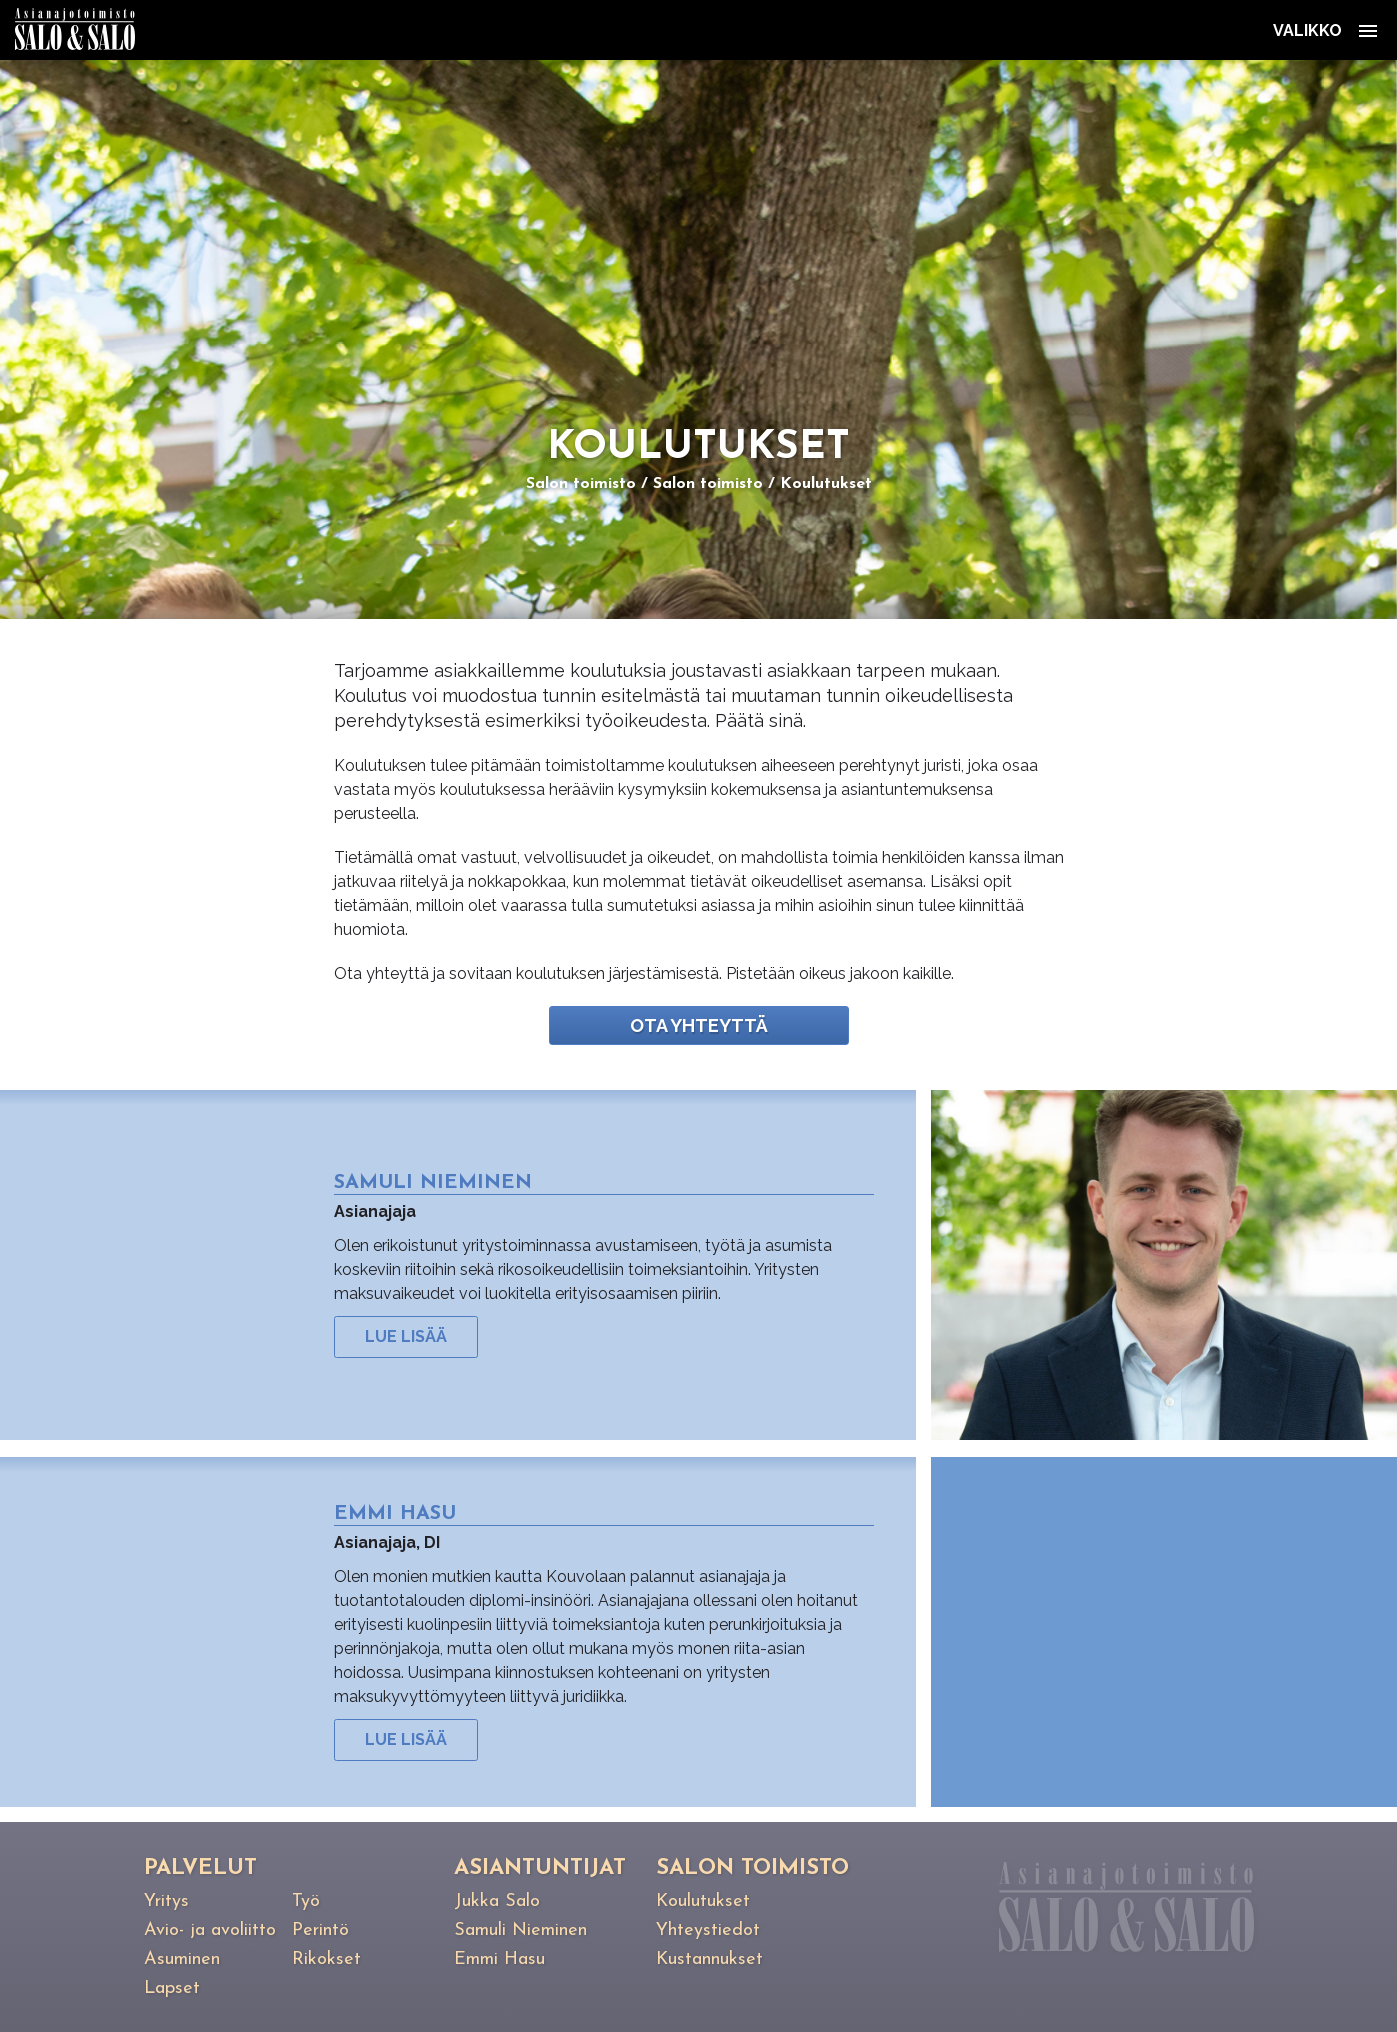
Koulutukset (826, 484)
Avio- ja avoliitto (210, 1930)
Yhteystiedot (708, 1930)
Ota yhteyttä (699, 1025)
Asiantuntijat (540, 1868)
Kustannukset (709, 1959)
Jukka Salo (497, 1901)
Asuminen (182, 1959)
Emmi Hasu (499, 1959)
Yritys (166, 1901)
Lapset (172, 1988)
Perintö (320, 1930)
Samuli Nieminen (520, 1930)
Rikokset (326, 1959)
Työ (306, 1901)
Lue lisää (406, 1336)
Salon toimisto (581, 484)
